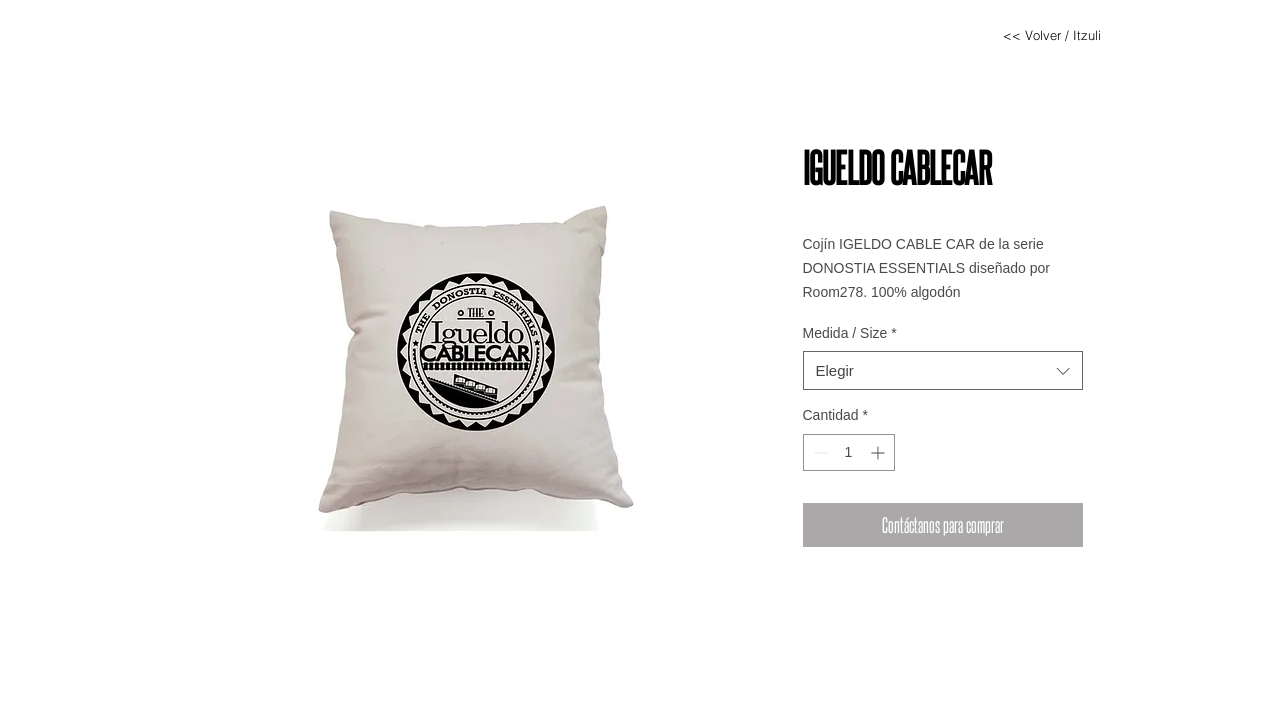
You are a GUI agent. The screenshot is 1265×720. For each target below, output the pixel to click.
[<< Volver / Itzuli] (1052, 35)
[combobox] (943, 370)
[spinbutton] (849, 452)
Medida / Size (850, 333)
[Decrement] (818, 452)
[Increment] (879, 452)
